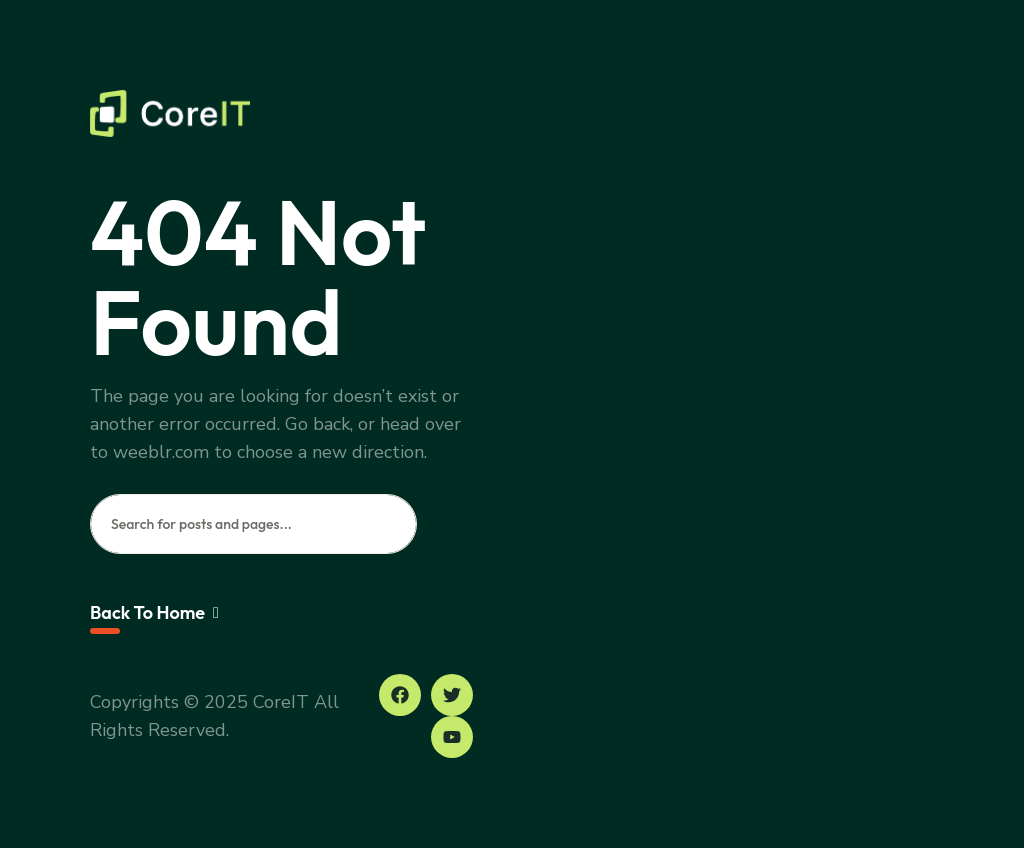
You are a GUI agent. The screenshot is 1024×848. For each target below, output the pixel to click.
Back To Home (154, 612)
